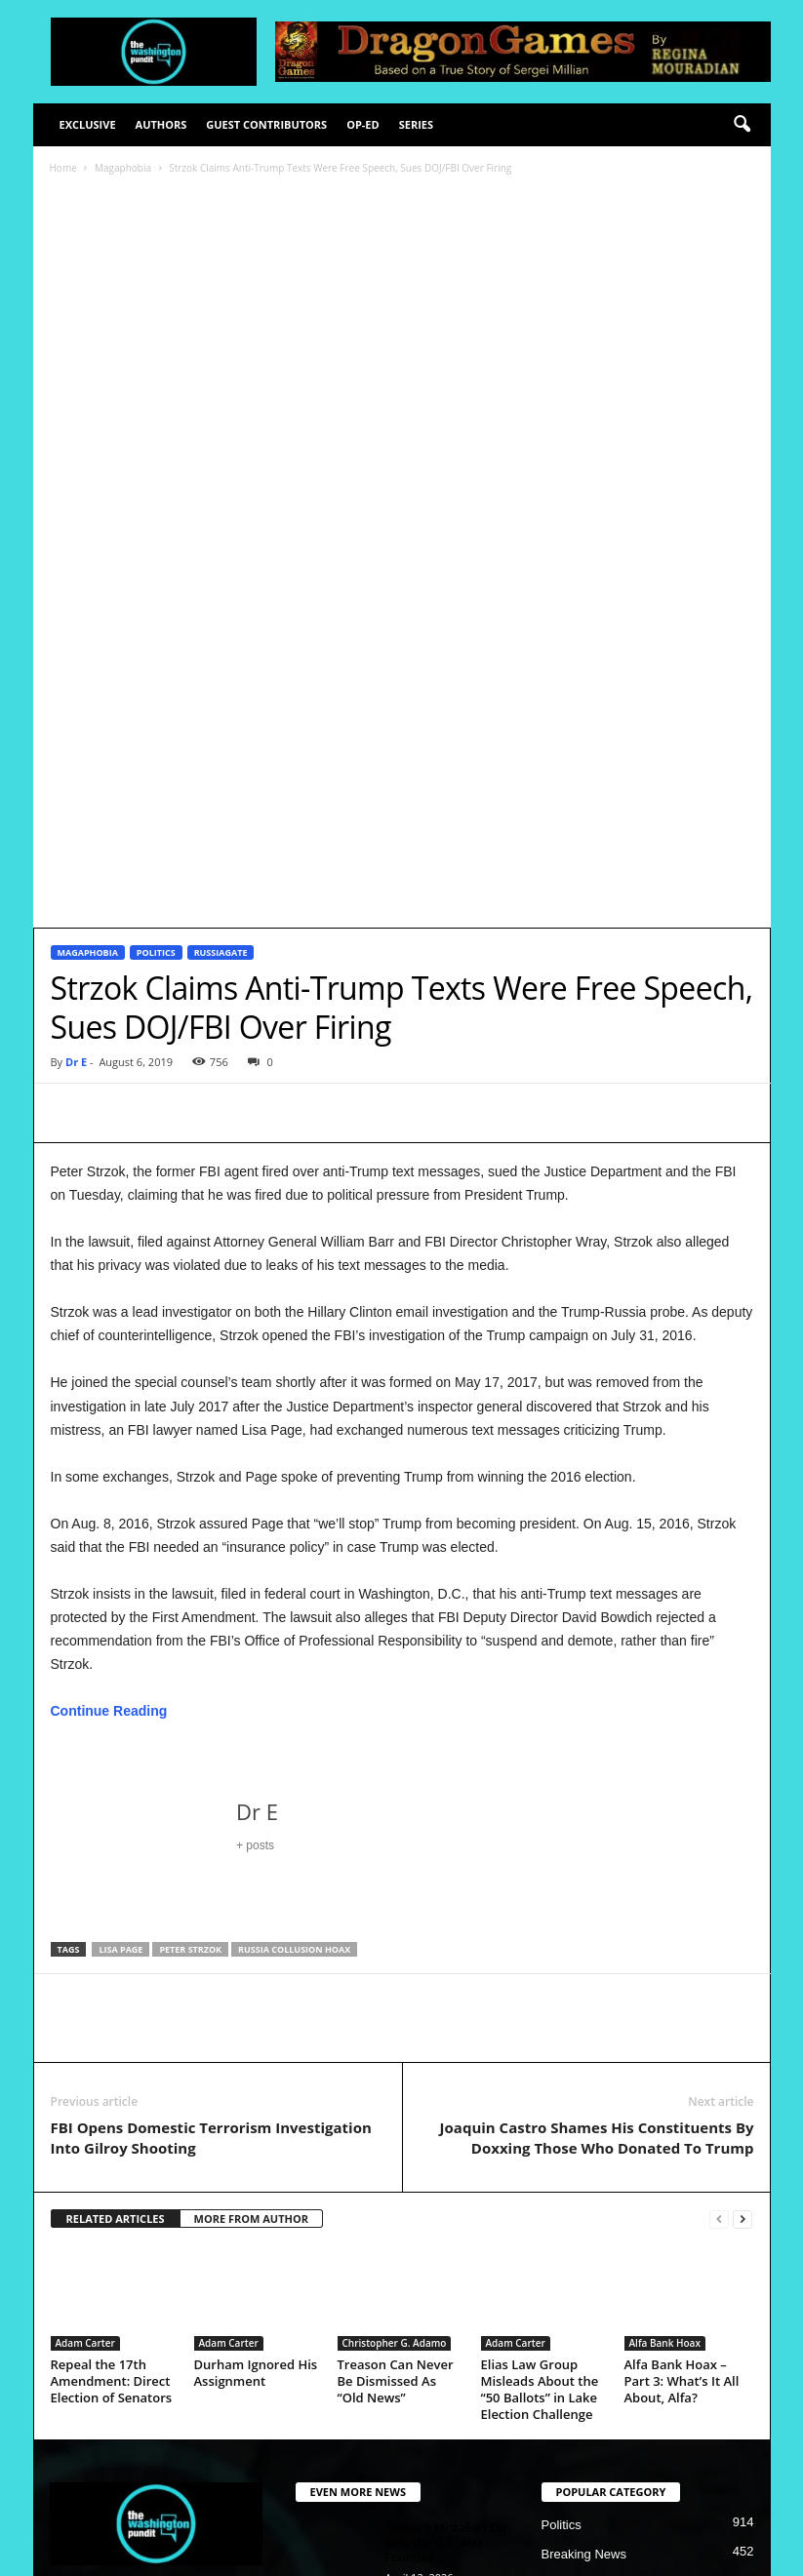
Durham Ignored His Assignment (256, 2050)
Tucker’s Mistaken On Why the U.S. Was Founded (445, 2219)
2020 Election (580, 2319)
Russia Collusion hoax (294, 1626)
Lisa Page (120, 1626)
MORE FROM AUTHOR (251, 1895)
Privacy (523, 2553)
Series (416, 124)
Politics (156, 629)
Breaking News (584, 2231)
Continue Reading (109, 1388)
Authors (161, 124)
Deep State (573, 2260)
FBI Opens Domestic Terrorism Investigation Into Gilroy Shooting (211, 1815)
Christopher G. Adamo (394, 2020)
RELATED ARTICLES (115, 1895)
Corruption (571, 2289)
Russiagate (221, 629)
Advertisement (599, 2553)
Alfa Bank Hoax (665, 2020)
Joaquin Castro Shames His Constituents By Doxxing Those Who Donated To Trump (597, 1815)
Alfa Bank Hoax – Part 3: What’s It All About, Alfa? (682, 2058)
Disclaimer (456, 2553)
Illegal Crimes (580, 2377)
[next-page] (742, 1896)
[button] (741, 124)
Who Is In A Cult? (432, 2372)
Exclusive (88, 124)
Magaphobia (123, 168)
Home (63, 168)
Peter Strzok (190, 1626)
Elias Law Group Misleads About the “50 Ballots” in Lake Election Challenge (540, 2066)
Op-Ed (363, 124)
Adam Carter (85, 2020)
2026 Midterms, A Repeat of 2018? (434, 2296)
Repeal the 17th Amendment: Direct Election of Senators (112, 2058)
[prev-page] (719, 1896)
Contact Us (686, 2553)
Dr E (76, 739)
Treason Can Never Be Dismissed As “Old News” (396, 2058)
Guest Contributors (266, 124)
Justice (561, 2348)
